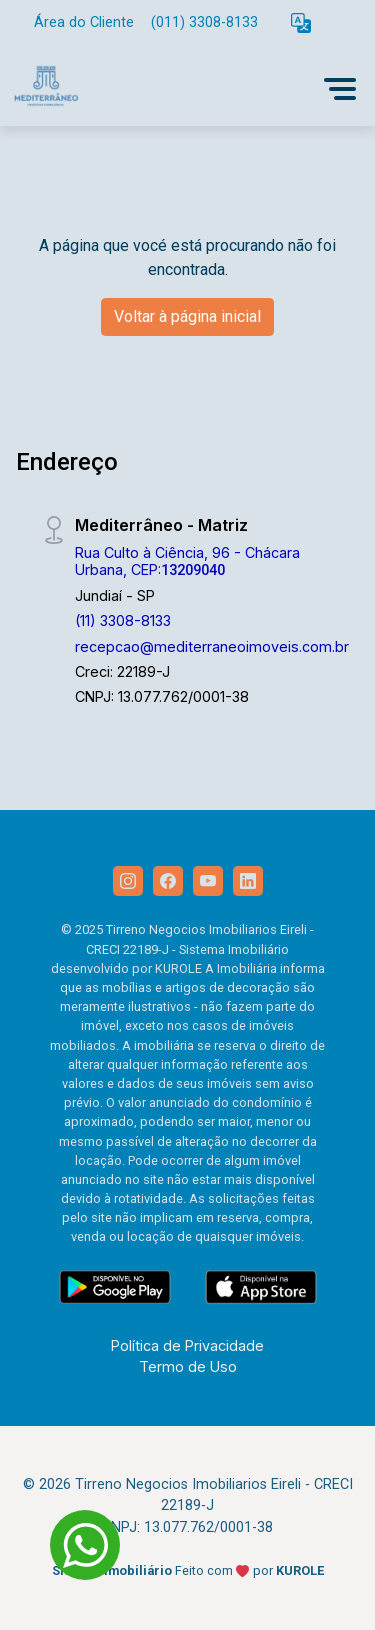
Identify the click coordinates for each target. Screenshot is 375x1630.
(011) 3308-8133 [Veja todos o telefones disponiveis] (204, 22)
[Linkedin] (248, 881)
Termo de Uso (188, 1366)
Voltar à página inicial (187, 316)
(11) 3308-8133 (123, 620)
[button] (301, 23)
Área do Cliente (84, 22)
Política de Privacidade (187, 1345)
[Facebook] (168, 881)
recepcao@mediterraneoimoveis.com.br (212, 646)
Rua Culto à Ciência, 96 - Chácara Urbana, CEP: (187, 561)
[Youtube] (208, 881)
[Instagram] (128, 881)
